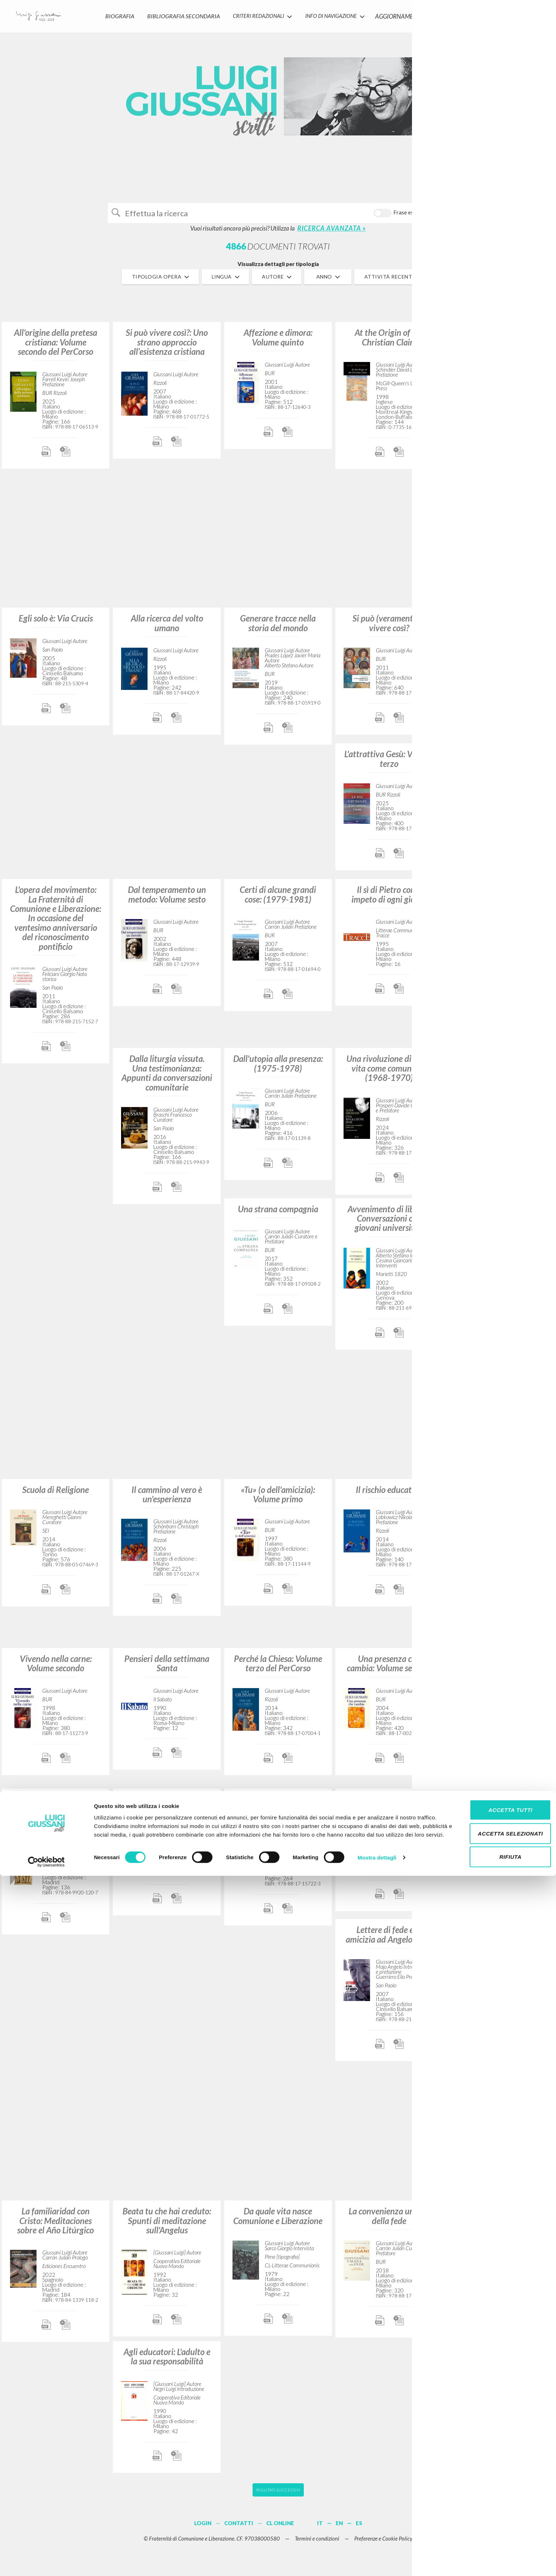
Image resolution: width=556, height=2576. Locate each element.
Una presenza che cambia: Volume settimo (389, 1668)
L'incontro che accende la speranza (500, 2080)
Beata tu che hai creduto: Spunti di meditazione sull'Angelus (167, 2225)
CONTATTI (460, 12)
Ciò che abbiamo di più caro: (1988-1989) (500, 763)
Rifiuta (496, 2553)
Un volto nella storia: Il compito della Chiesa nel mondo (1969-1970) (500, 1073)
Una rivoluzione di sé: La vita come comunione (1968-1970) (389, 1073)
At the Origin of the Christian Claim (389, 342)
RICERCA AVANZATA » (331, 233)
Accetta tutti (496, 2506)
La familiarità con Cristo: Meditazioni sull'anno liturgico (500, 487)
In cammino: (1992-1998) (500, 1939)
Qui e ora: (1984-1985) (389, 1804)
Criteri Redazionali (256, 12)
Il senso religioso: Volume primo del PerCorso (500, 342)
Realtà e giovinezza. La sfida (500, 1668)
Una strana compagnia (278, 1213)
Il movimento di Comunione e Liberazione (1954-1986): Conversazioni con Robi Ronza (500, 1513)
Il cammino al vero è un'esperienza (166, 1499)
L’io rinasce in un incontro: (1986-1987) (500, 628)
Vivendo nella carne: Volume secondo (56, 1668)
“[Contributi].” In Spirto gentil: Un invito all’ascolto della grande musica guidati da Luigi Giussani (500, 913)
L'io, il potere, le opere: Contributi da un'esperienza (500, 1223)
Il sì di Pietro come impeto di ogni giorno (389, 899)
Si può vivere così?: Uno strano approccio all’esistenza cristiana (167, 347)
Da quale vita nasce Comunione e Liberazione (277, 2221)
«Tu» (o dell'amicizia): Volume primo (278, 1499)
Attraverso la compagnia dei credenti (500, 1358)
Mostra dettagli (377, 2562)
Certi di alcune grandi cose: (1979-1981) (278, 899)
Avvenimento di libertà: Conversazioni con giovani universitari (389, 1223)
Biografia (120, 12)
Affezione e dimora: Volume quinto (278, 342)
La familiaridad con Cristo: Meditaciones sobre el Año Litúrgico (55, 2225)
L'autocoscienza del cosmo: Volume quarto (500, 1808)
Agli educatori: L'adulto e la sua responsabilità (167, 2361)
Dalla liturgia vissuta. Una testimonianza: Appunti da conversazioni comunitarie (166, 1077)
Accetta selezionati (496, 2529)
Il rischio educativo (389, 1494)
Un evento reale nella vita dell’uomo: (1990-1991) (500, 2221)
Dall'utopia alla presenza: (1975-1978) (278, 1068)
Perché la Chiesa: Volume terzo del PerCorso (278, 1668)
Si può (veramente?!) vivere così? (389, 628)
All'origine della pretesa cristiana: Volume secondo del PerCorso (55, 347)
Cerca (428, 215)
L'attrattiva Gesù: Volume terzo (389, 763)
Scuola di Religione (55, 1494)
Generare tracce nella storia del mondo (278, 628)
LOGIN (539, 12)
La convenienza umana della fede (389, 2221)
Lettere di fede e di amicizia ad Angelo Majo (389, 1939)
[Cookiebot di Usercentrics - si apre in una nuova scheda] (46, 2562)
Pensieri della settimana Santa (166, 1668)
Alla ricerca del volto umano (167, 628)
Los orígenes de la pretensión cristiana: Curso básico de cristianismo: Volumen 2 (55, 1818)
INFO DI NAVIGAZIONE (331, 12)
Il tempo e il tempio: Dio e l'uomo (167, 1808)
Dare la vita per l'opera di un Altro (277, 1808)
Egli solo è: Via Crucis (56, 623)
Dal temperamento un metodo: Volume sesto (167, 899)
